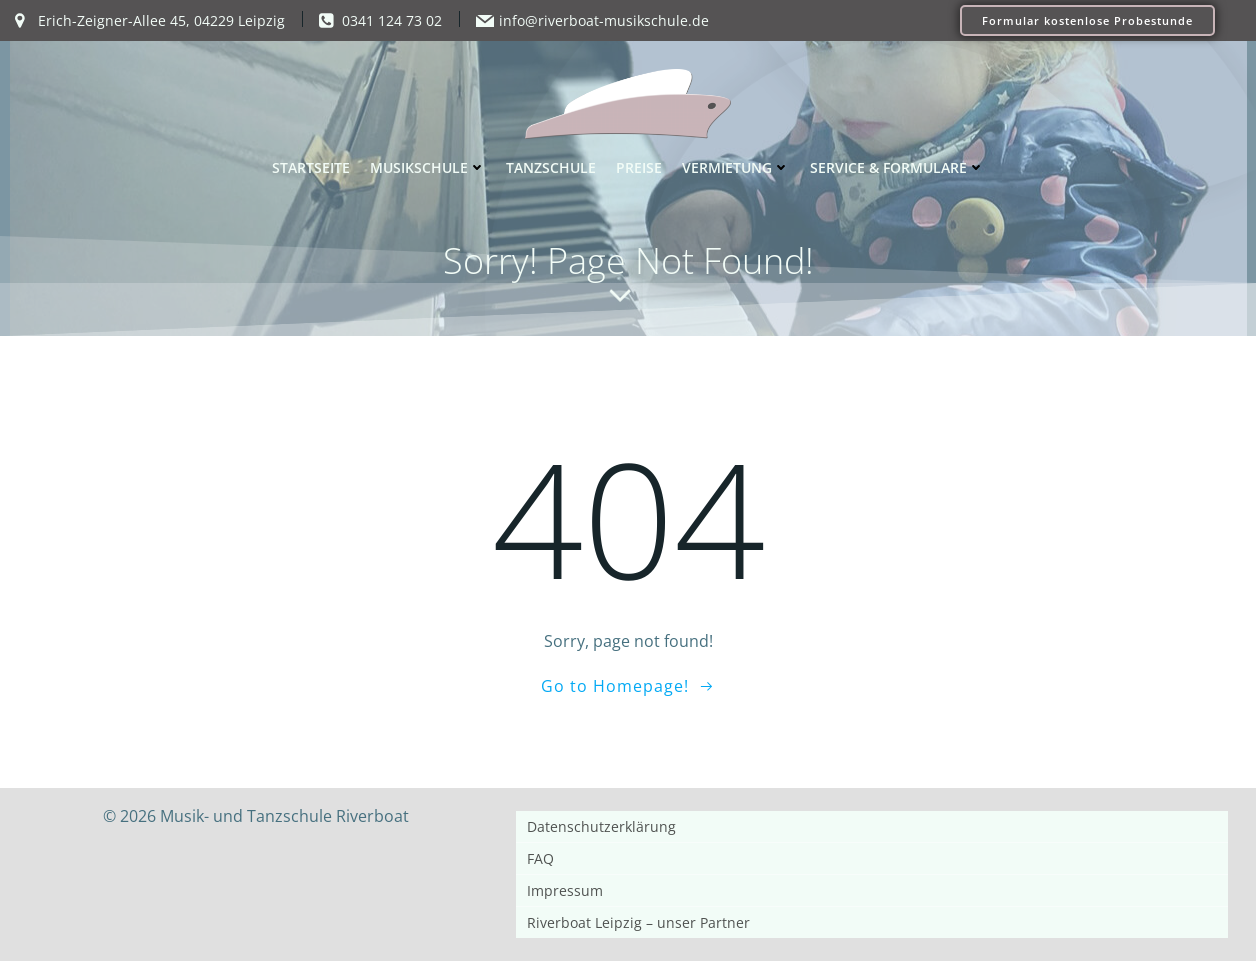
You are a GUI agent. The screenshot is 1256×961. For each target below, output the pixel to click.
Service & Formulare (897, 167)
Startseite (311, 167)
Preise (639, 167)
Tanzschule (551, 167)
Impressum (565, 890)
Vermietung (736, 167)
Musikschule (428, 167)
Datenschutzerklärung (601, 826)
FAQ (540, 858)
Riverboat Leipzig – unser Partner (638, 922)
